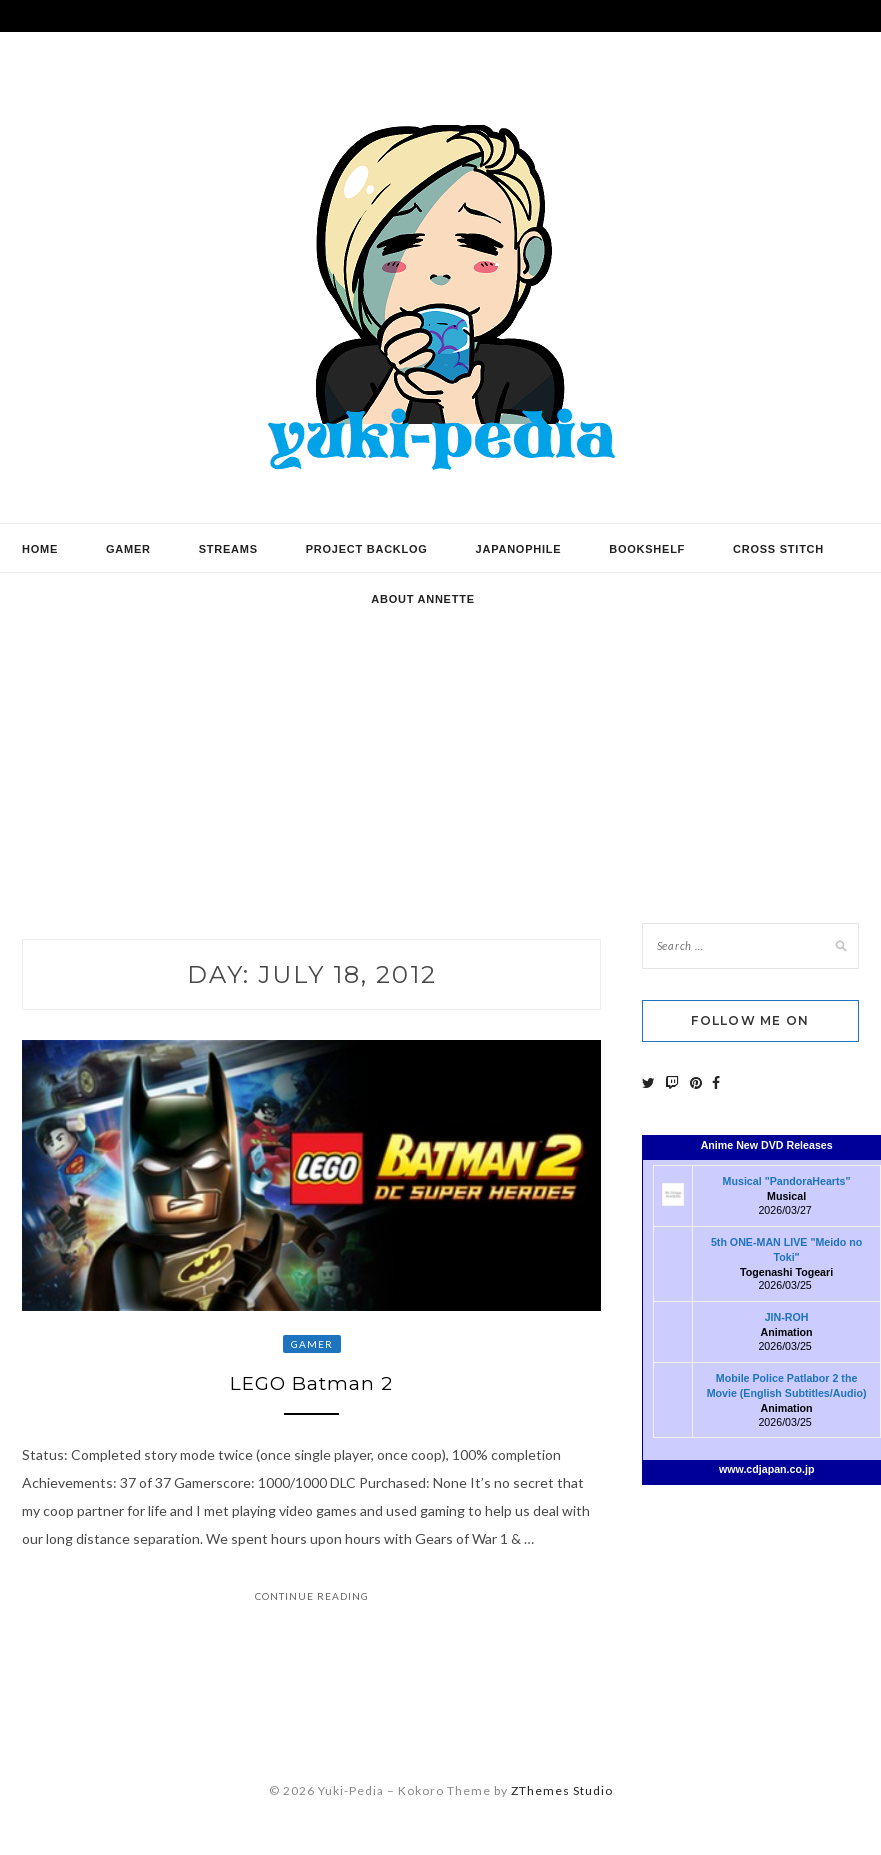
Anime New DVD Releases (767, 1145)
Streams (228, 549)
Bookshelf (647, 549)
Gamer (128, 549)
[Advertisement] (440, 733)
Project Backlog (367, 549)
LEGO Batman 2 (312, 1386)
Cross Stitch (778, 549)
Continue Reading (312, 1599)
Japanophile (519, 549)
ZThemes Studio (562, 1794)
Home (40, 549)
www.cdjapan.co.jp (767, 1469)
